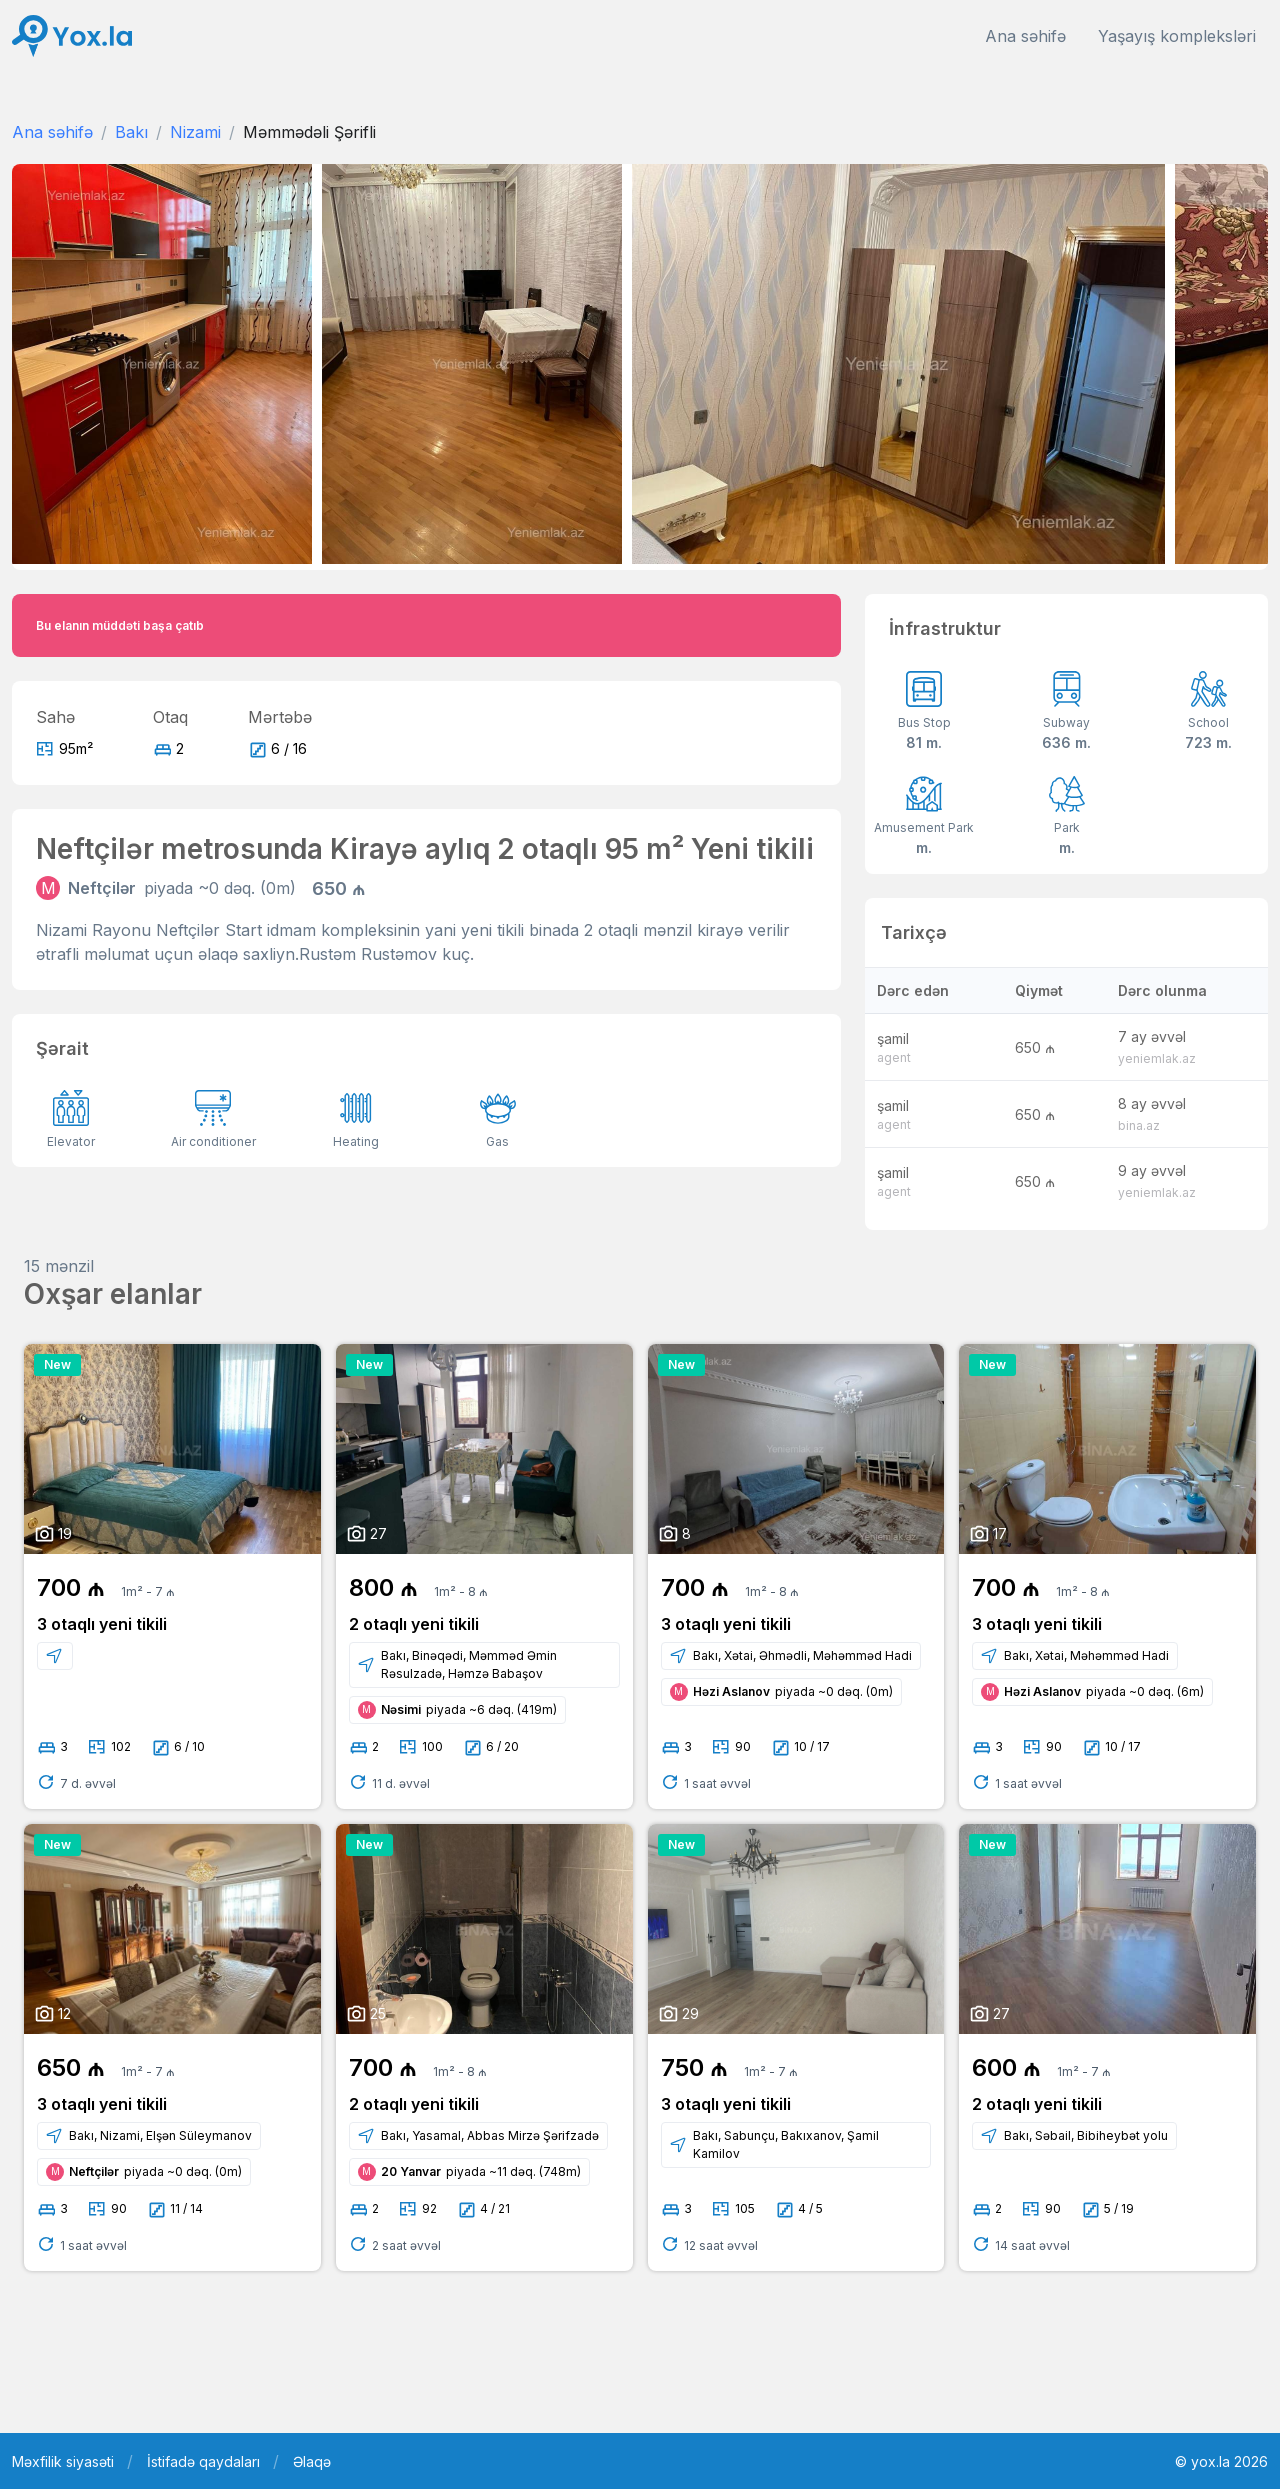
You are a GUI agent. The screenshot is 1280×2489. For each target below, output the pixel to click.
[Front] (72, 36)
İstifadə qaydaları (203, 2461)
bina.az (1139, 1125)
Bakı (131, 132)
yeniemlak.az (1157, 1058)
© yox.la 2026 (1221, 2461)
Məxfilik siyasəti (63, 2461)
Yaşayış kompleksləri (1177, 36)
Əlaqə (312, 2461)
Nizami (195, 132)
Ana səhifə (1025, 36)
